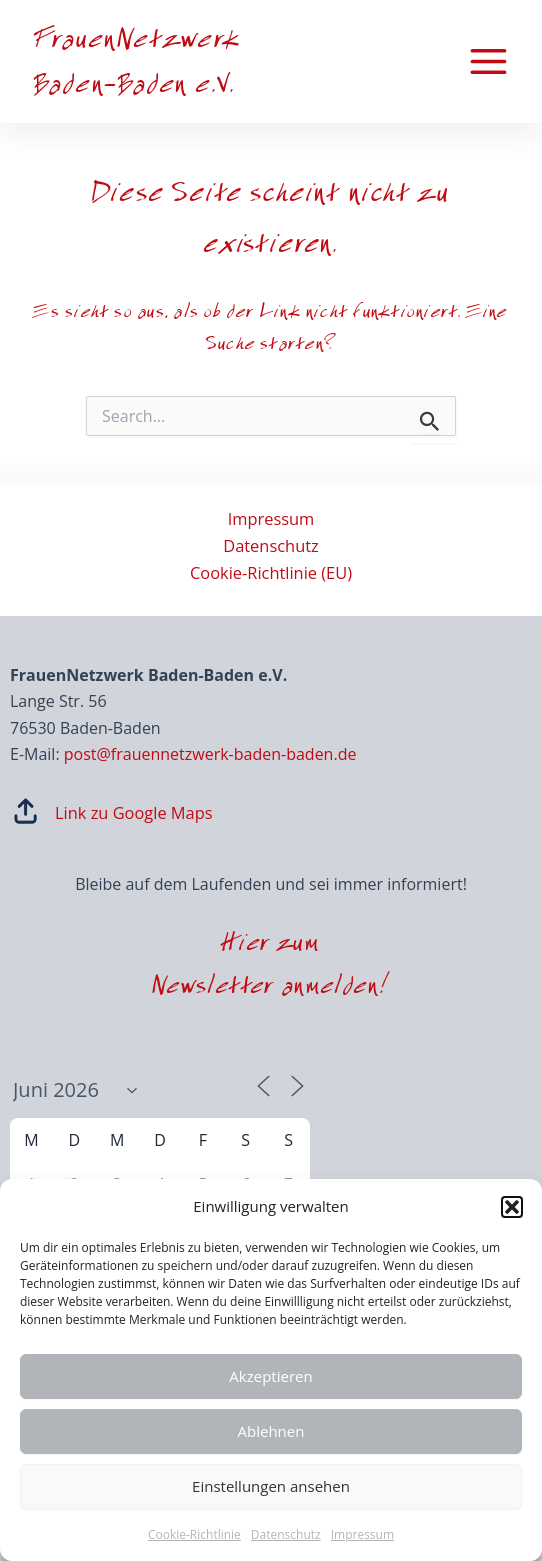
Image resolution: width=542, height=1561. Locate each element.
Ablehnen (271, 1431)
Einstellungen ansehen (271, 1486)
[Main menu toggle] (488, 62)
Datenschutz (286, 1534)
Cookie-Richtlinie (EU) (271, 572)
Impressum (362, 1534)
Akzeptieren (270, 1376)
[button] (512, 1207)
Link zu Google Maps (134, 812)
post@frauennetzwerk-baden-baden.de (210, 754)
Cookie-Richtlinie (194, 1534)
